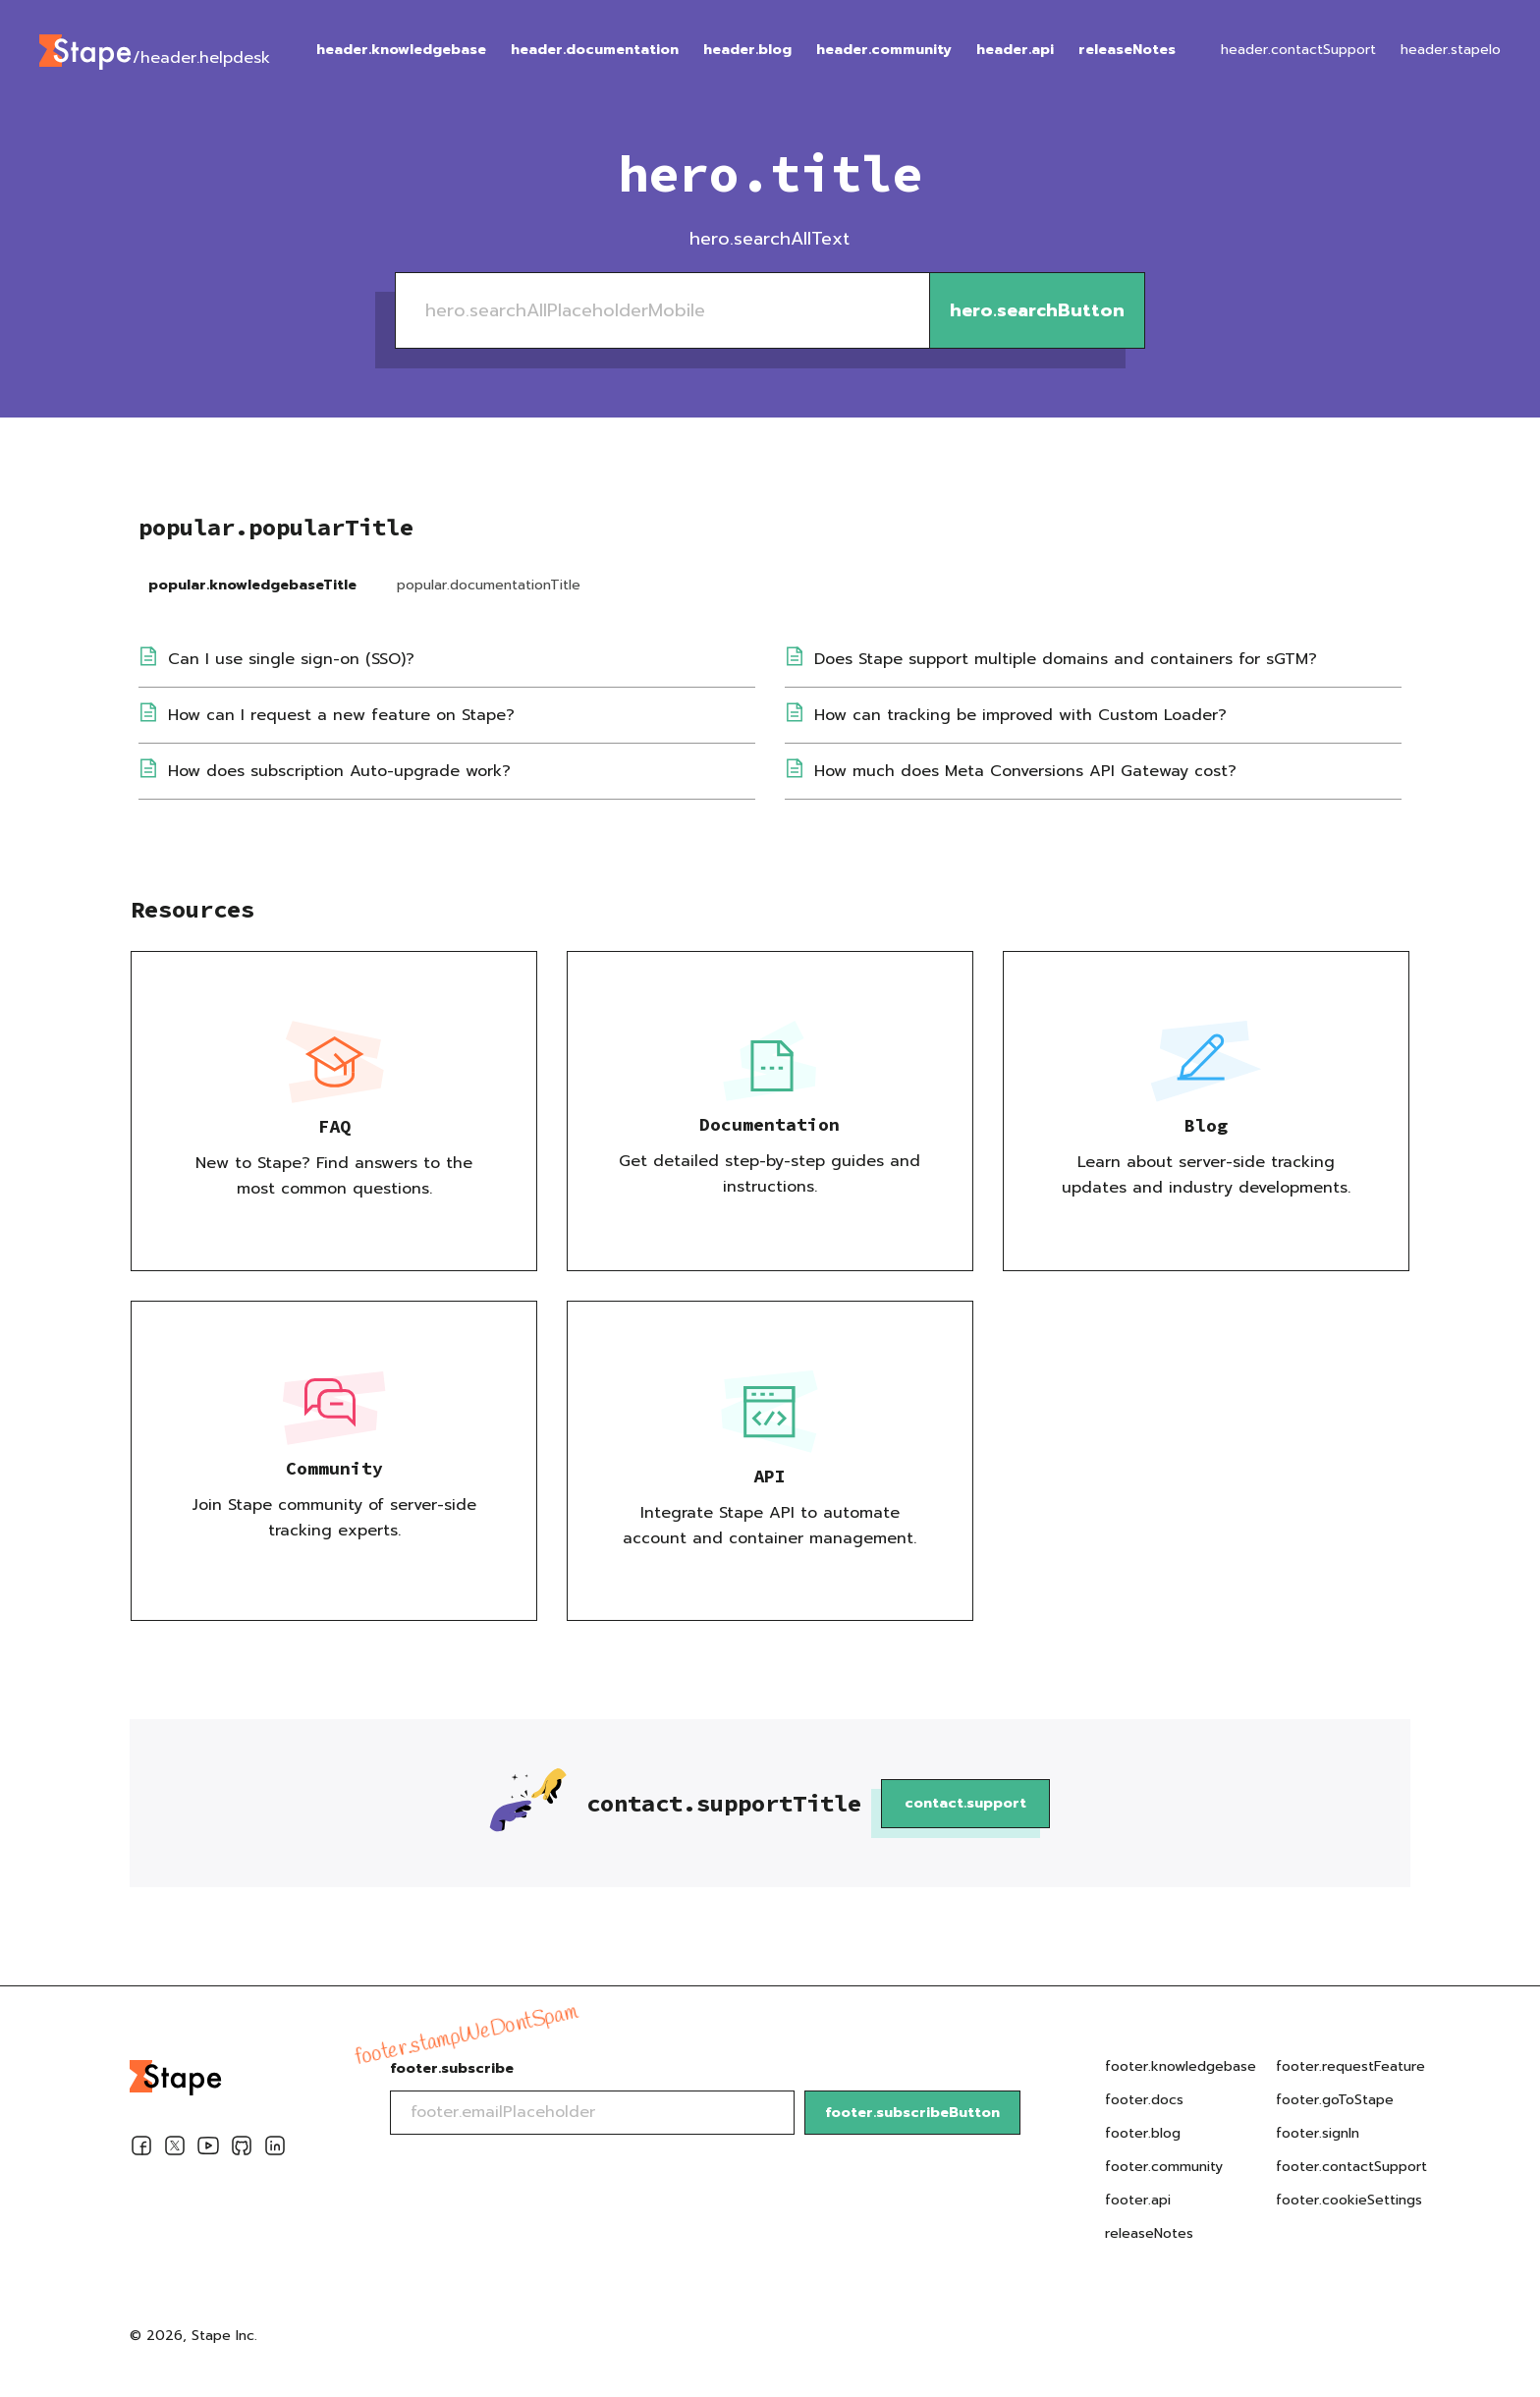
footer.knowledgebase (1180, 2066)
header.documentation (595, 49)
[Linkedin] (275, 2149)
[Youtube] (208, 2149)
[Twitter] (175, 2149)
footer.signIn (1317, 2133)
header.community (884, 49)
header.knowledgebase (401, 49)
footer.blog (1143, 2133)
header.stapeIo (1451, 49)
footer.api (1138, 2200)
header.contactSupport (1298, 49)
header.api (1015, 49)
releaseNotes (1127, 49)
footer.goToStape (1335, 2100)
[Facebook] (141, 2149)
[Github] (241, 2149)
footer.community (1164, 2166)
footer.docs (1144, 2100)
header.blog (747, 49)
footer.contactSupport (1351, 2166)
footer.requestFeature (1350, 2066)
